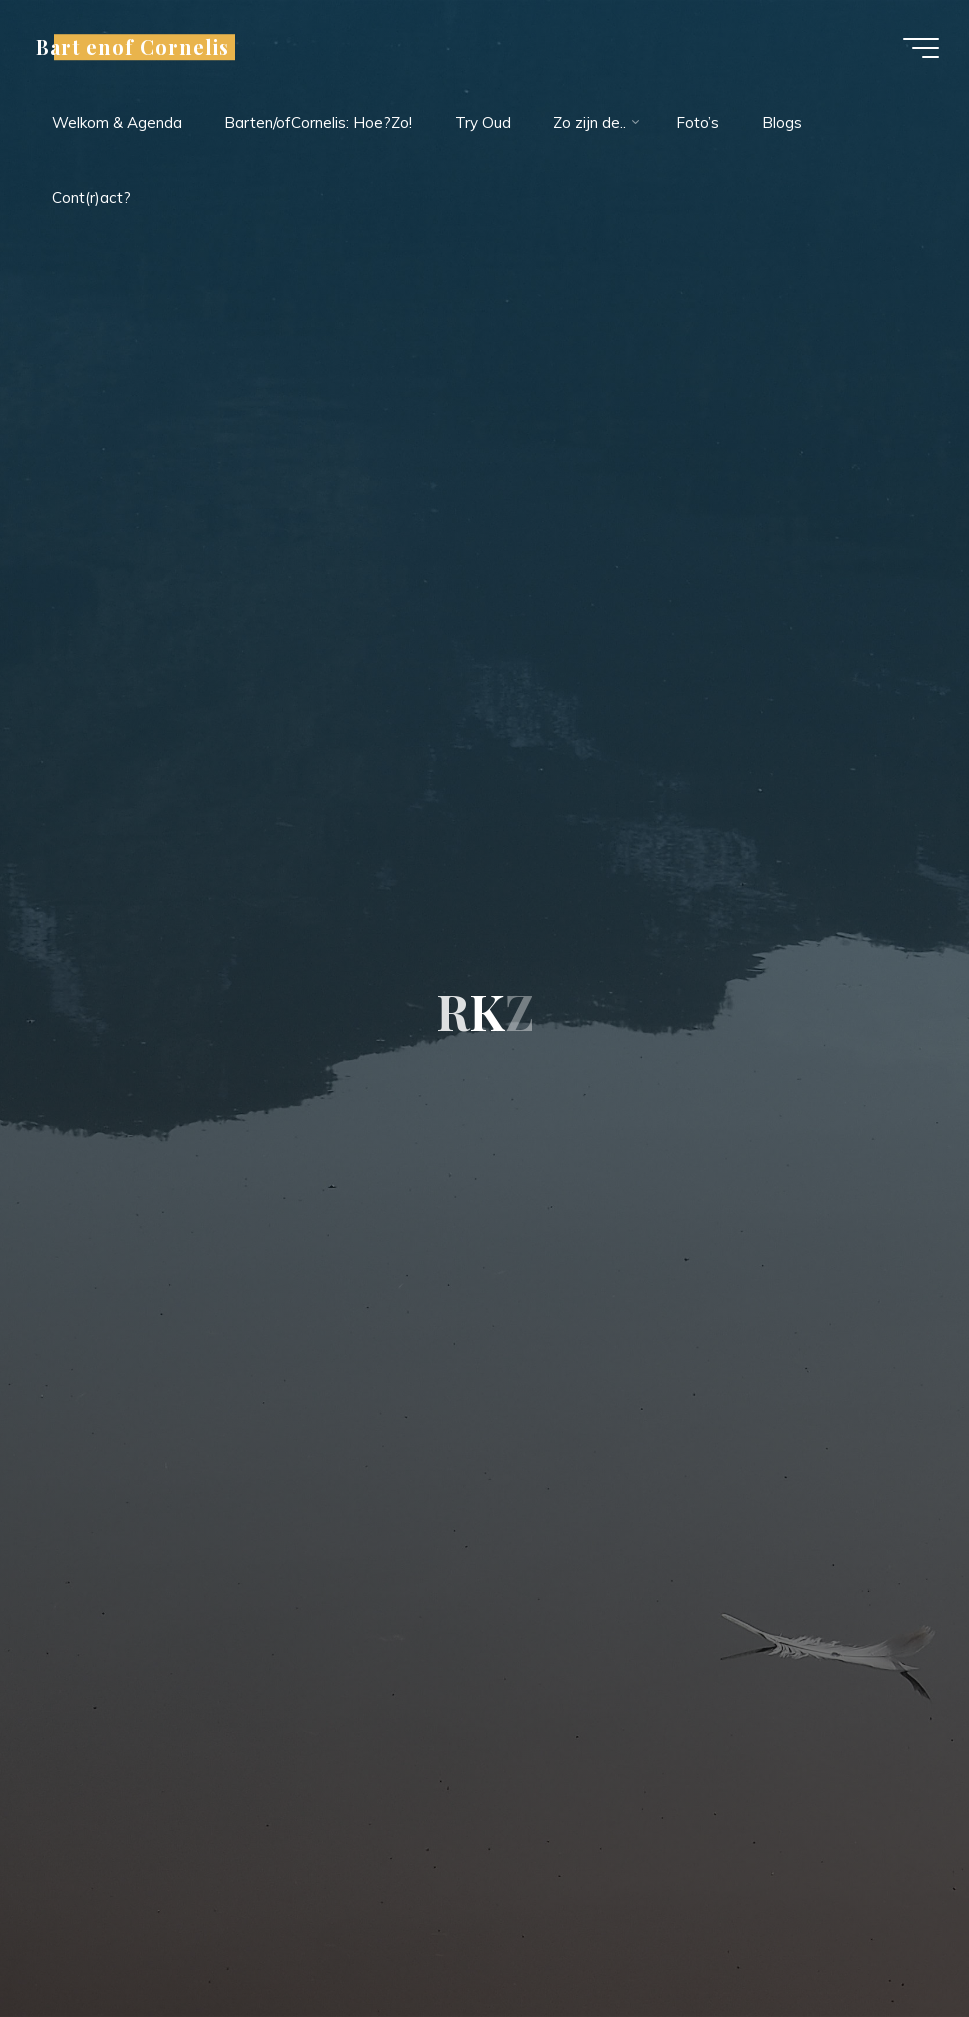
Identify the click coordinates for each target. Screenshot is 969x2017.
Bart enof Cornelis (132, 47)
